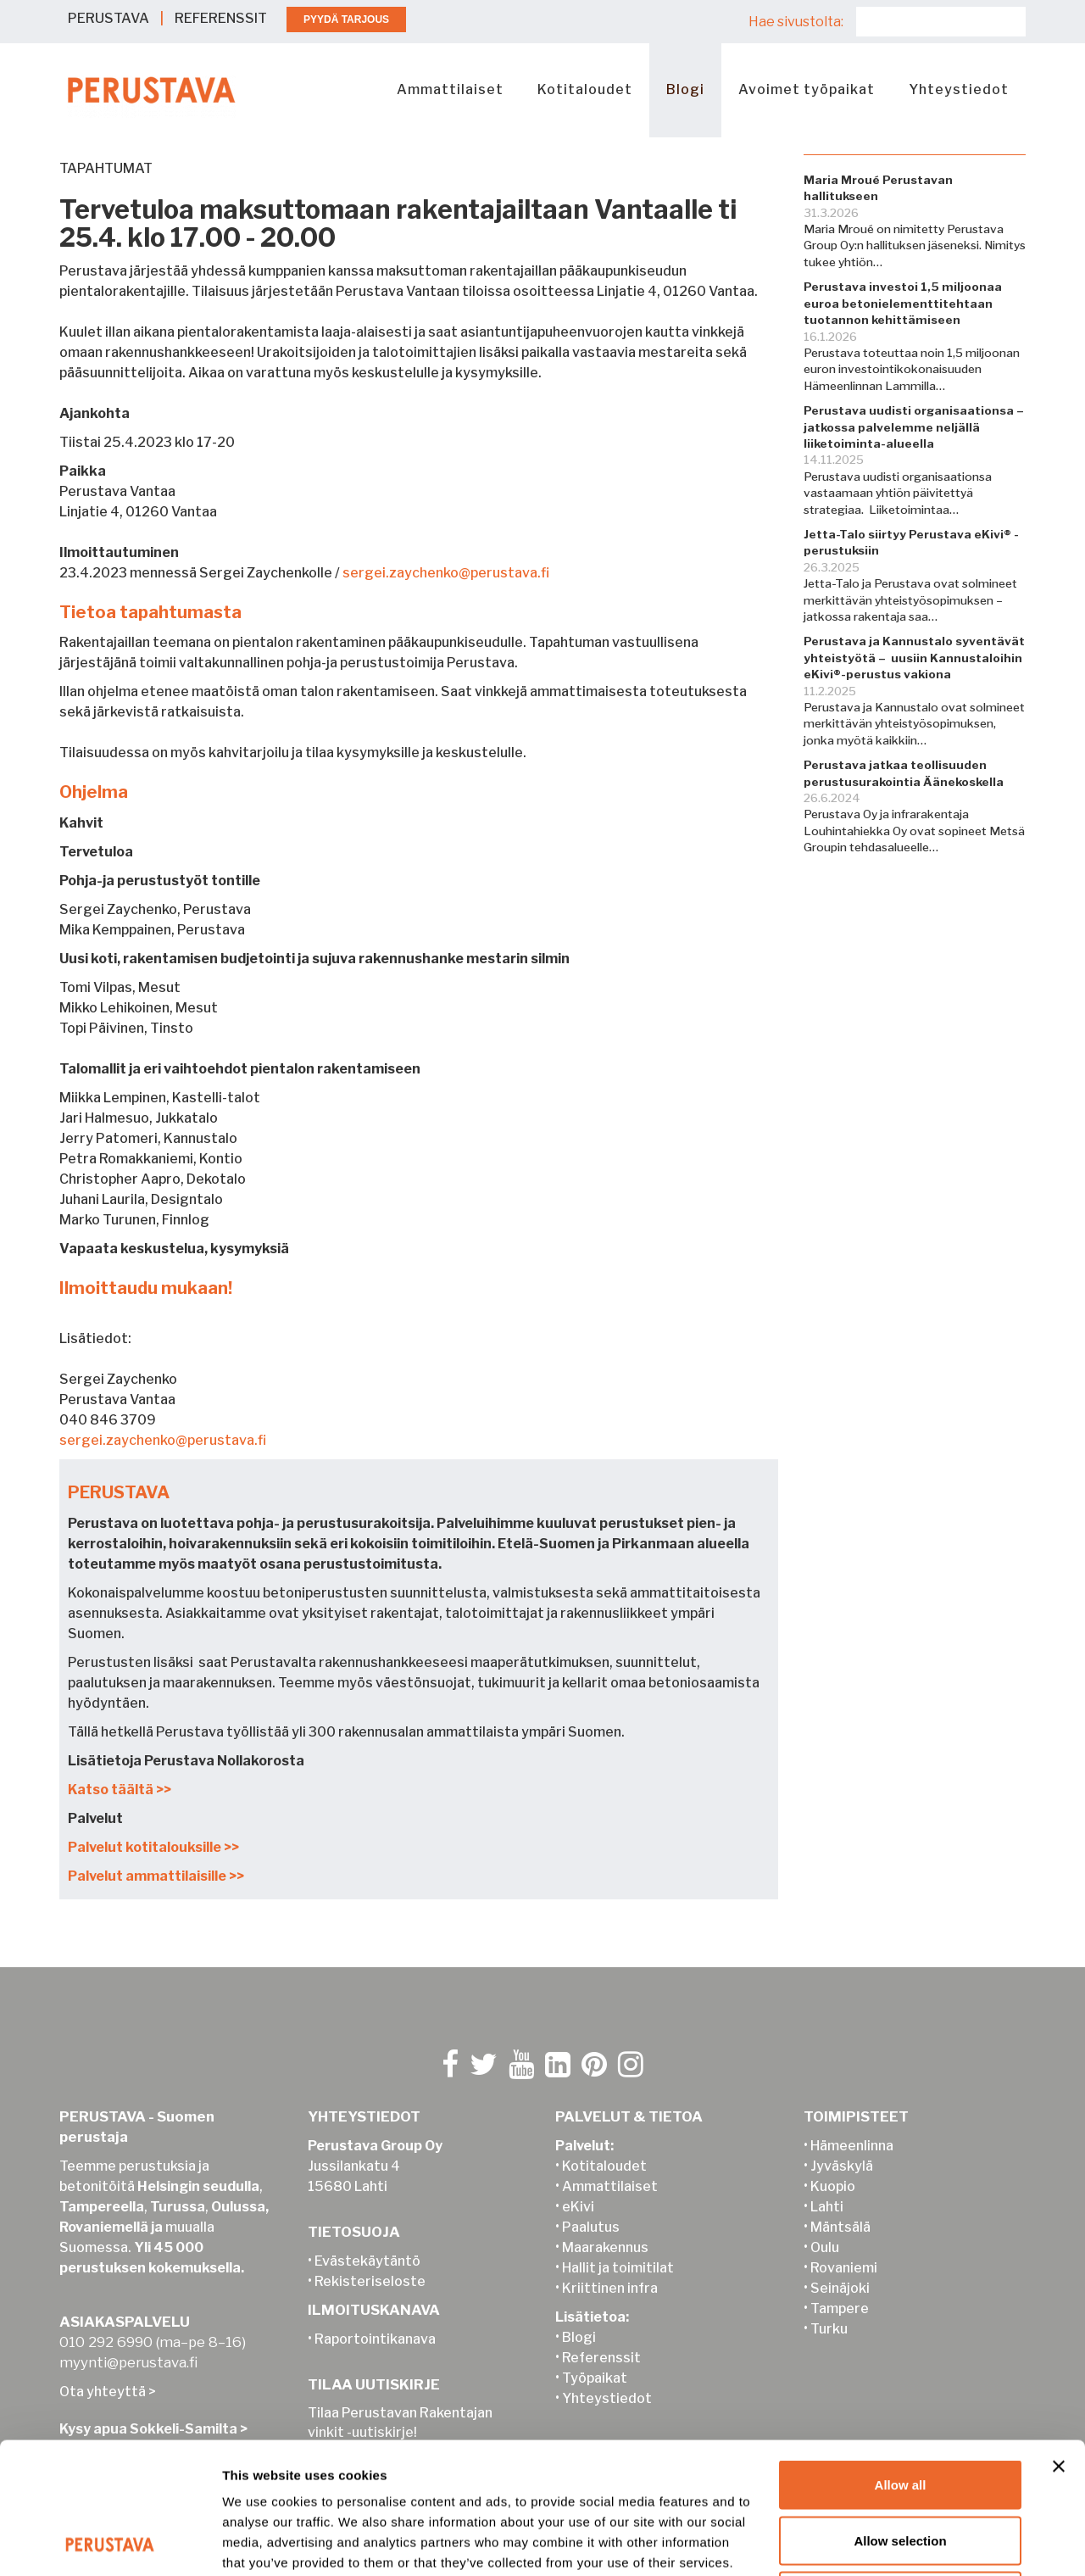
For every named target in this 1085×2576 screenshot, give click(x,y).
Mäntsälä (840, 2227)
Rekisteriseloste (370, 2281)
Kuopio (832, 2186)
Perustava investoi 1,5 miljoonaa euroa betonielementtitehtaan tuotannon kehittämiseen (903, 303)
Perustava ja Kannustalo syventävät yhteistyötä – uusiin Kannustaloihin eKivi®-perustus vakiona (914, 657)
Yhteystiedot (959, 89)
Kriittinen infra (610, 2288)
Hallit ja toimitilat (618, 2268)
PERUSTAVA (108, 18)
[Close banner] (1059, 2335)
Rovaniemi (843, 2268)
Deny (900, 2464)
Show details (889, 2542)
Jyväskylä (841, 2166)
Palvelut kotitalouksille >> (153, 1847)
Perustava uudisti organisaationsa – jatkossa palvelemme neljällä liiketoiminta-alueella (914, 427)
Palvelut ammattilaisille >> (156, 1876)
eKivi (578, 2207)
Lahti (826, 2207)
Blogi (685, 89)
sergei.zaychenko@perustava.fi (445, 573)
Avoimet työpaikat (806, 89)
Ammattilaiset (450, 89)
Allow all (900, 2353)
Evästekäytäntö (367, 2261)
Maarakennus (605, 2247)
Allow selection (900, 2409)
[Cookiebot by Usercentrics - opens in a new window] (110, 2543)
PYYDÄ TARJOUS (346, 19)
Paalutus (591, 2227)
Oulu (824, 2247)
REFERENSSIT (221, 18)
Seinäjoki (840, 2288)
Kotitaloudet (584, 89)
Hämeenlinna (851, 2146)
